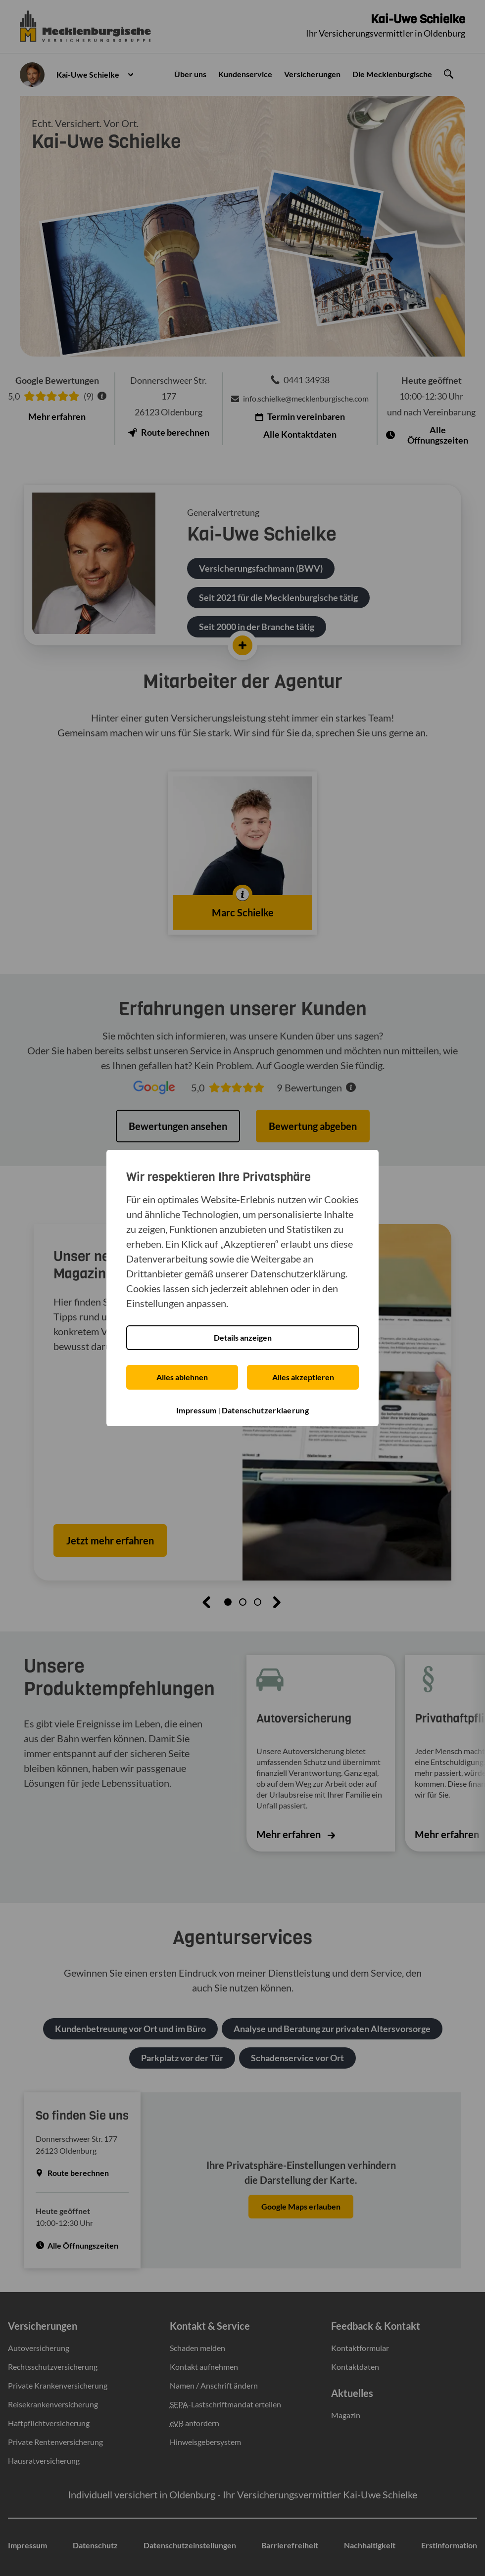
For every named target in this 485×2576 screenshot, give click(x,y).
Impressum (196, 1410)
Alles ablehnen (182, 1377)
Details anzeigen (243, 1337)
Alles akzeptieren (303, 1377)
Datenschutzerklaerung (265, 1410)
